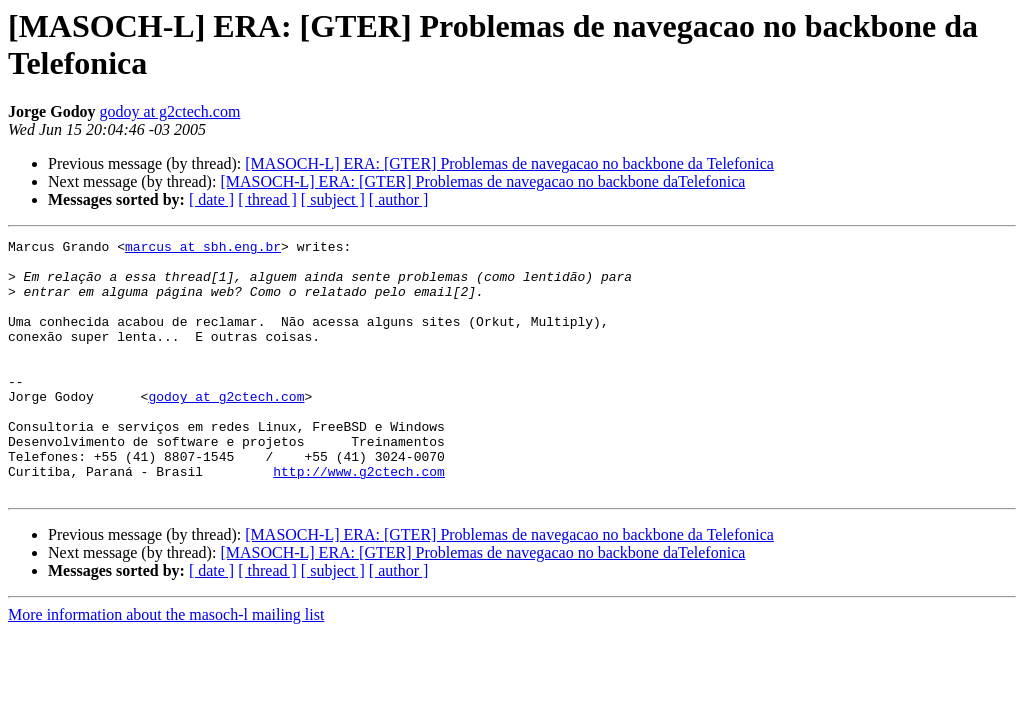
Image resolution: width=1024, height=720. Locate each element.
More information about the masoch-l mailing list (166, 665)
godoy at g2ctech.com (170, 111)
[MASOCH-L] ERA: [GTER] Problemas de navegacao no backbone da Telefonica (509, 163)
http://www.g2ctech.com (359, 519)
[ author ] (399, 199)
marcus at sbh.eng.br (203, 249)
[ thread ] (267, 199)
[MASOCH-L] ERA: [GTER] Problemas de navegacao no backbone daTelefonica (482, 181)
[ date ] (211, 199)
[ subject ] (333, 199)
